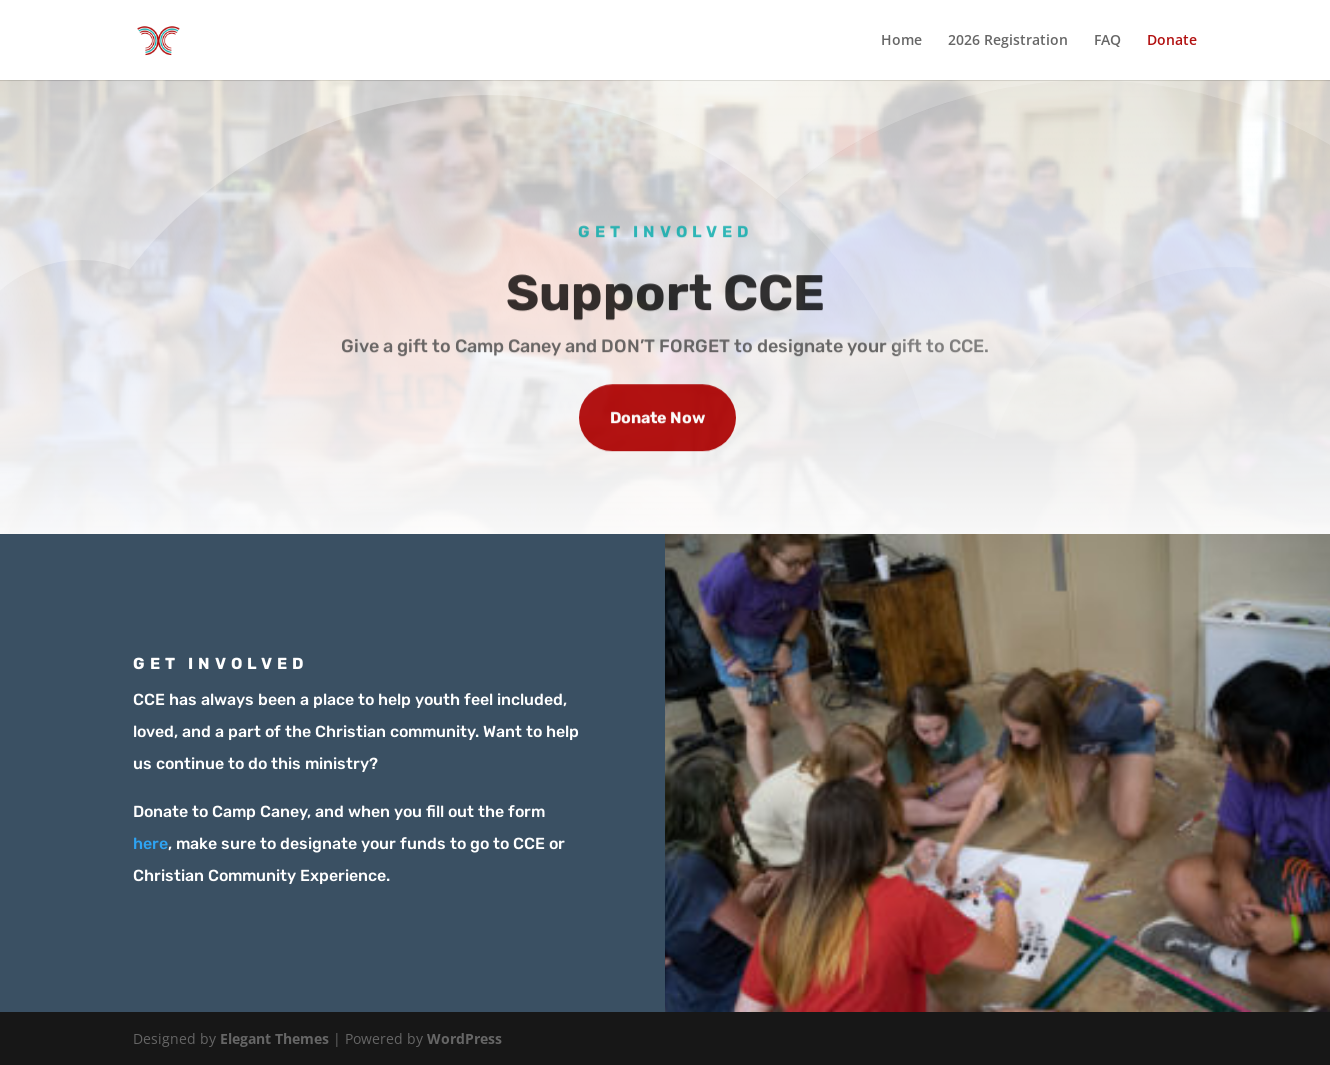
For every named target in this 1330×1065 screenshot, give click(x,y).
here (150, 843)
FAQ (1107, 41)
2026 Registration (1008, 41)
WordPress (464, 1038)
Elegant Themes (274, 1038)
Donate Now (657, 420)
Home (901, 41)
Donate (1172, 41)
